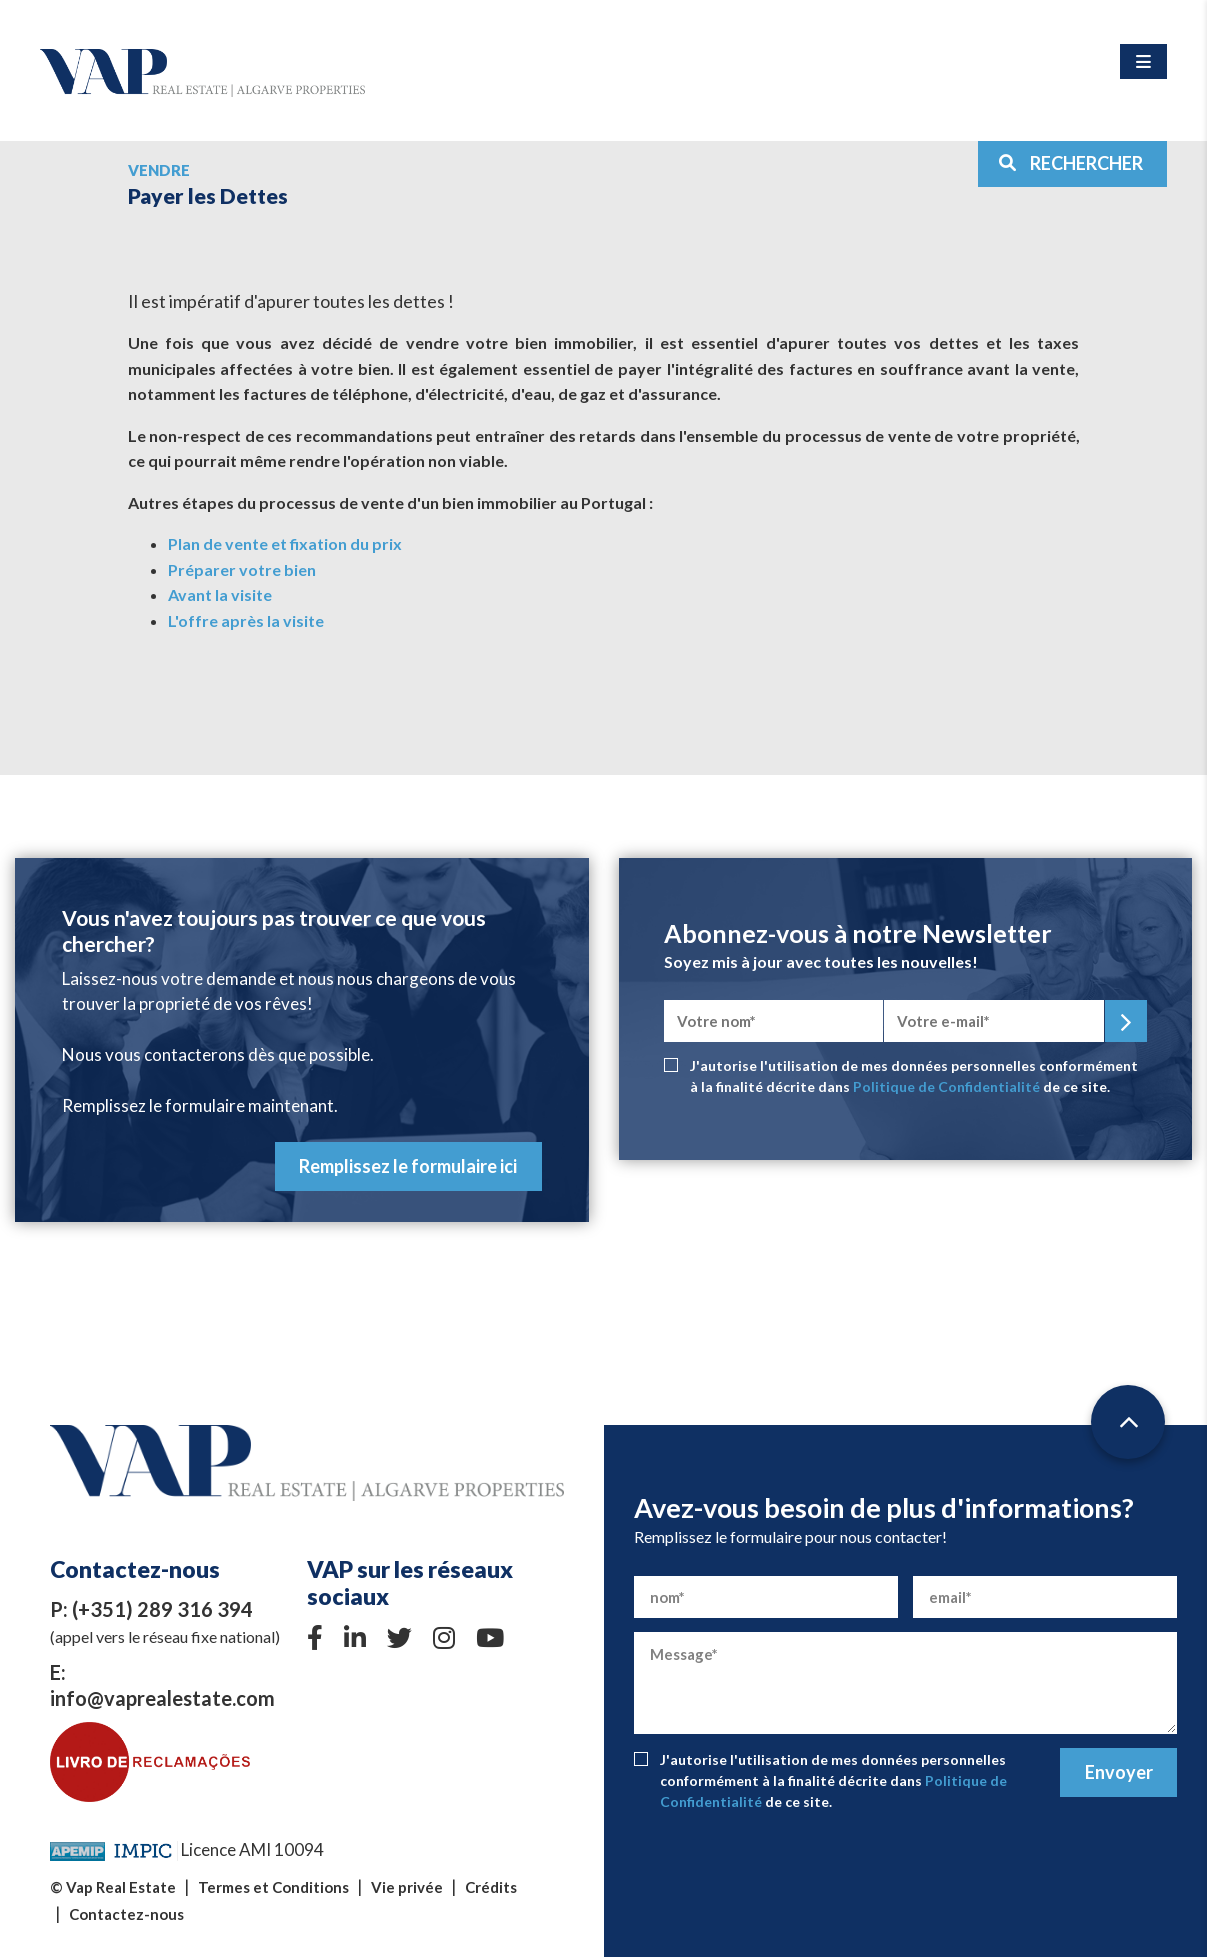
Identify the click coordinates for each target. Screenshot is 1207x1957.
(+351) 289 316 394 (162, 1609)
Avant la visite (220, 594)
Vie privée (407, 1887)
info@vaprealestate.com (162, 1698)
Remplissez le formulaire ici (408, 1166)
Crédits (491, 1887)
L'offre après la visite (246, 620)
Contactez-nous (126, 1914)
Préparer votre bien (242, 569)
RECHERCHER (1070, 163)
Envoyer (1119, 1772)
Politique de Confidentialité (946, 1086)
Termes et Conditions (273, 1887)
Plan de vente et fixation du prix (285, 543)
